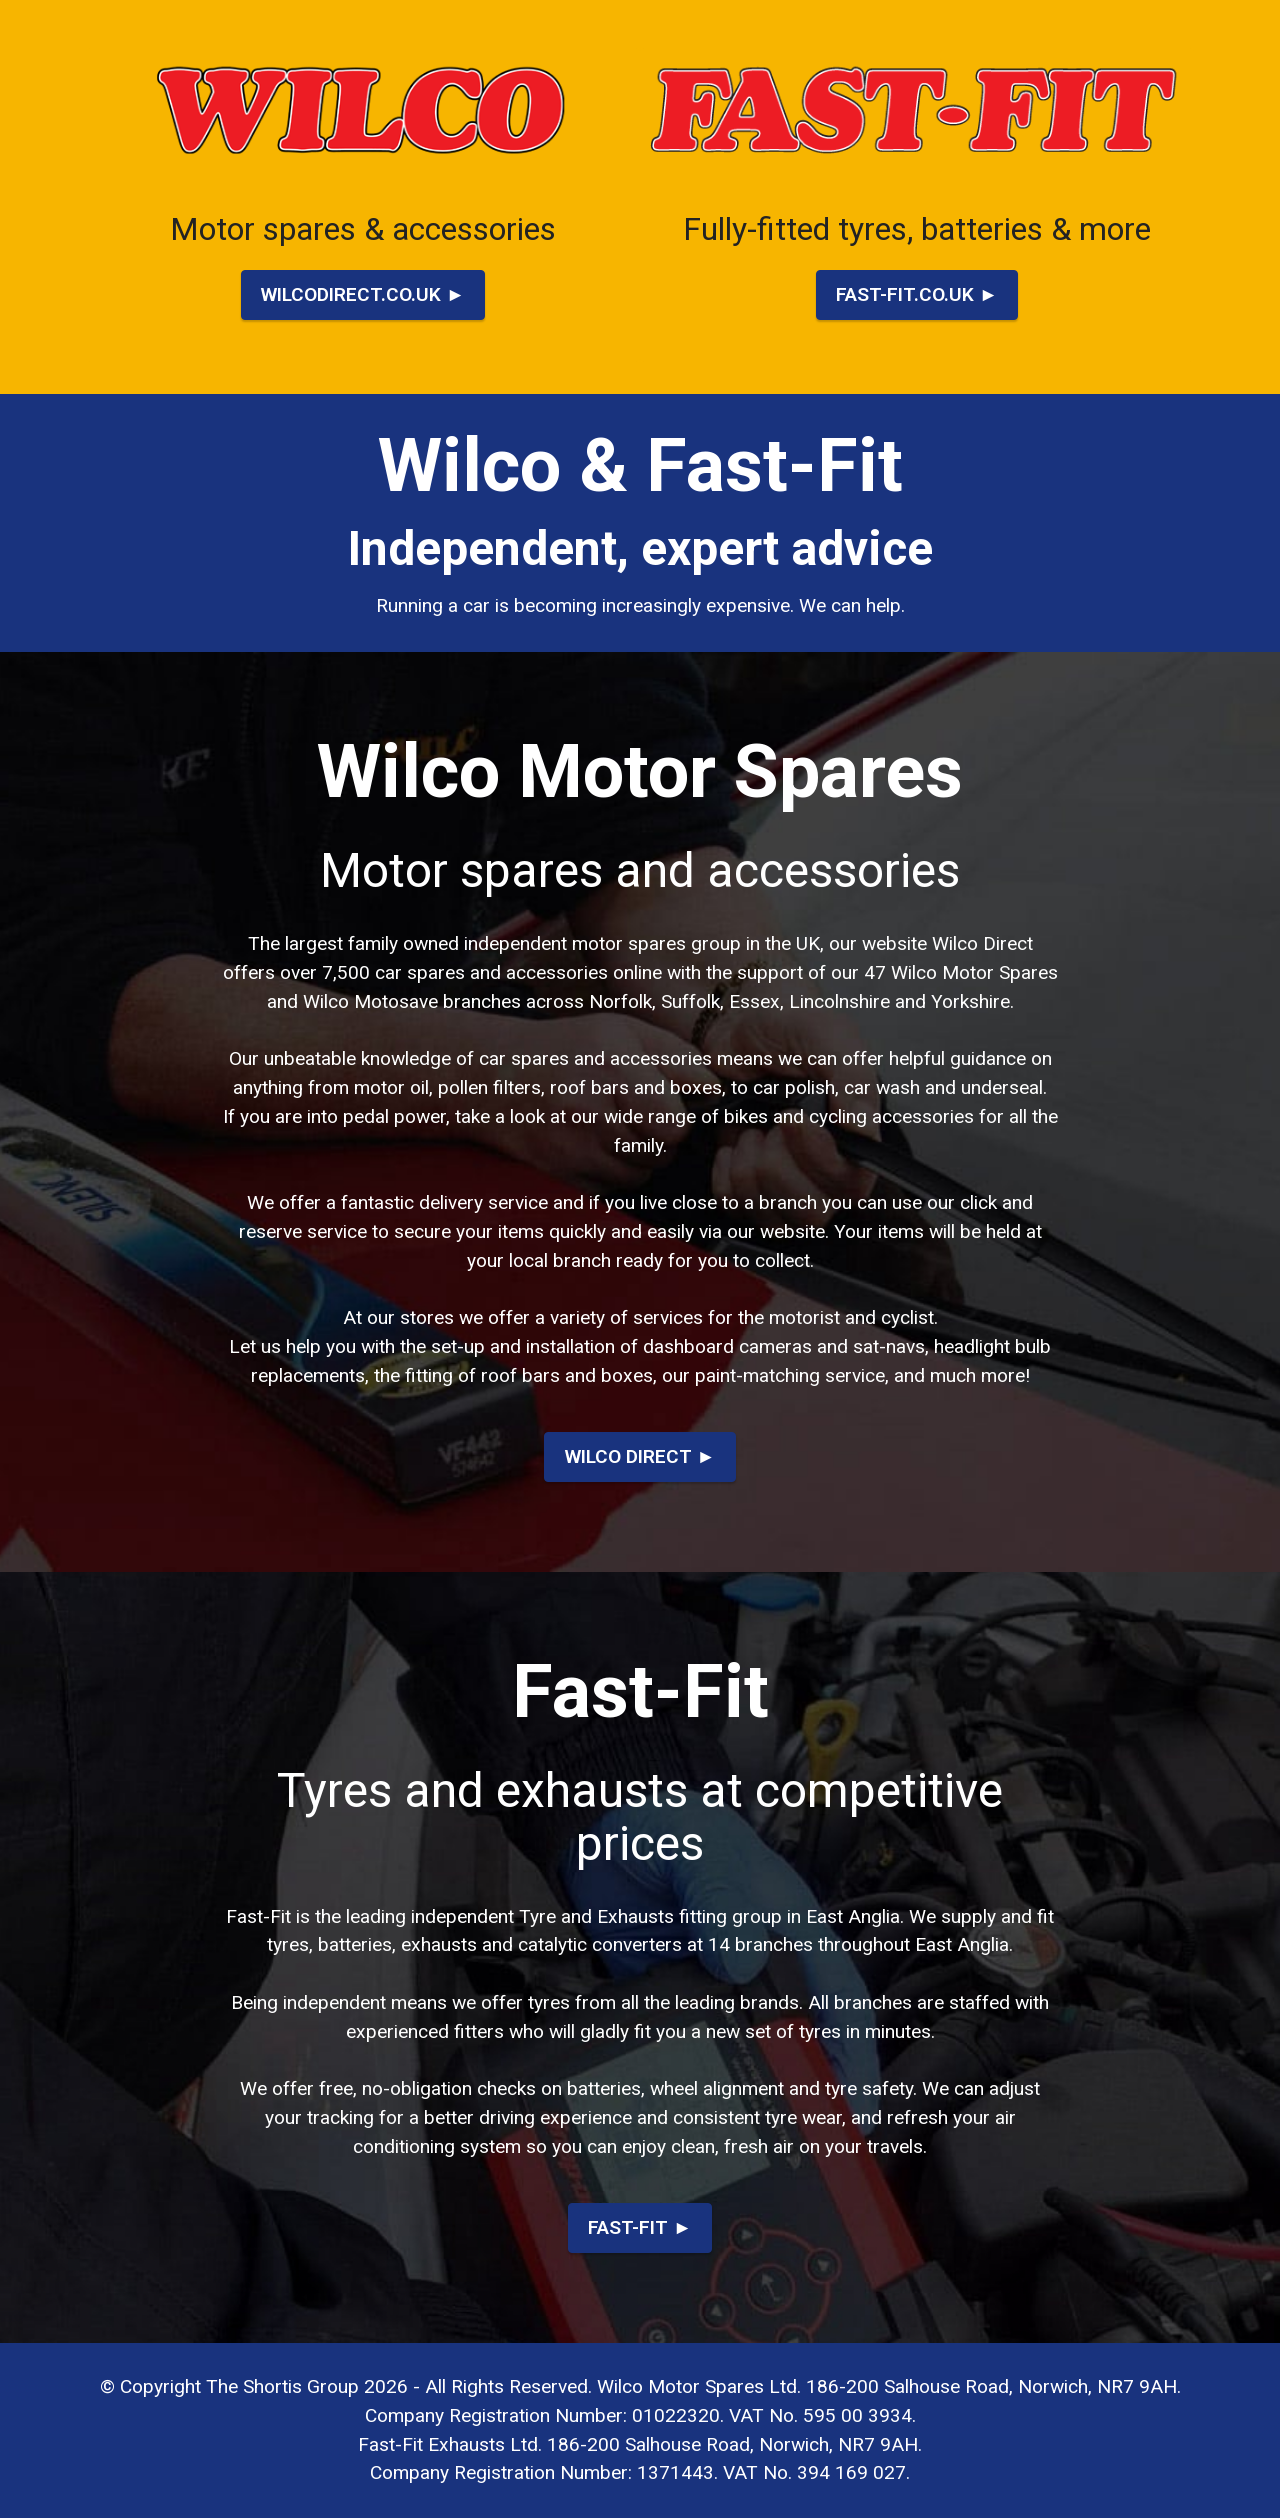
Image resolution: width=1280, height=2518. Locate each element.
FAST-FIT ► (640, 2227)
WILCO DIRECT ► (640, 1456)
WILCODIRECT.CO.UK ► (363, 294)
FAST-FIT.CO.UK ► (917, 294)
